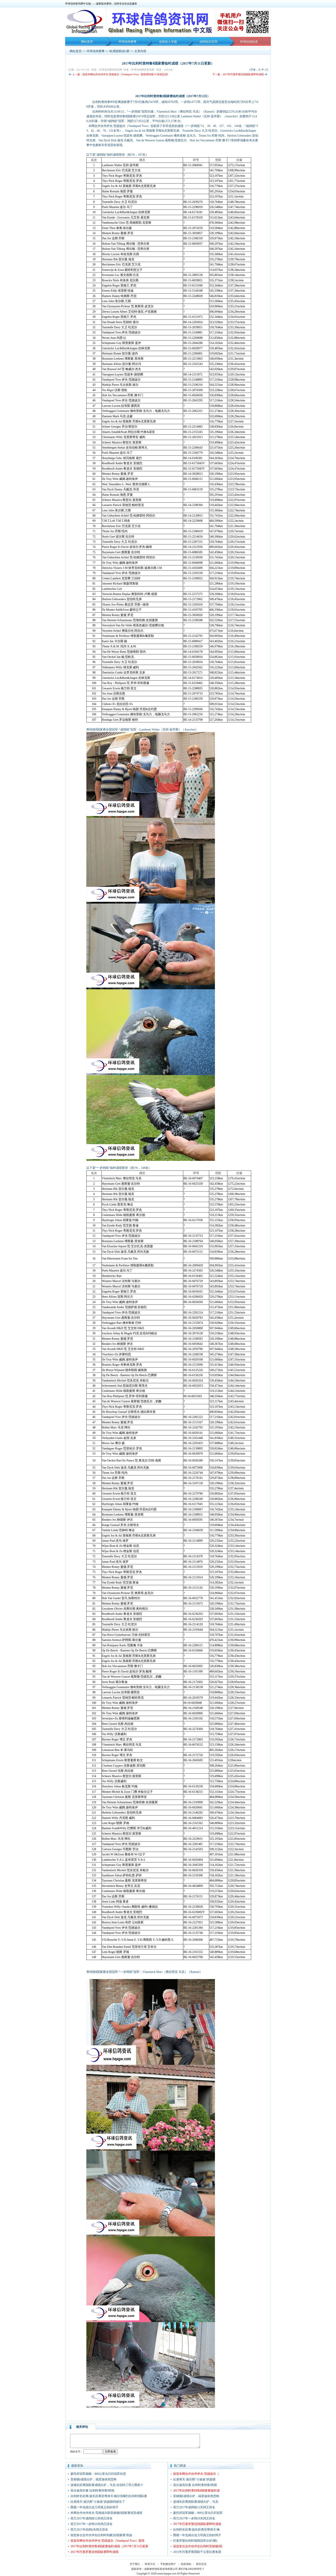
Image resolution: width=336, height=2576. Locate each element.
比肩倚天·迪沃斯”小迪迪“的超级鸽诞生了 (97, 2501)
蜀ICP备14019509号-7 (191, 2568)
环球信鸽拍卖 (249, 41)
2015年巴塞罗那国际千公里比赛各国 (197, 2551)
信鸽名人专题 (168, 41)
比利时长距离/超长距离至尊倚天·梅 (196, 2529)
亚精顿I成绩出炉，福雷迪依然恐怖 (93, 2479)
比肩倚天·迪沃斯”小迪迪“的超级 (194, 2479)
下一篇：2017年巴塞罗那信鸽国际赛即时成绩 (238, 74)
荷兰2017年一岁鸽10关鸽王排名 (91, 2524)
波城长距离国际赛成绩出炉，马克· (196, 2501)
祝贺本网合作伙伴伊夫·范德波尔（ (196, 2473)
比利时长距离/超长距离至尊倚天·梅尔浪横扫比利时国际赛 (108, 2496)
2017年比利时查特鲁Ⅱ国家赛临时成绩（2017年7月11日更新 (109, 2546)
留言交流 (201, 2563)
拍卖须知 (187, 2563)
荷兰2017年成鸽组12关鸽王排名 (91, 2518)
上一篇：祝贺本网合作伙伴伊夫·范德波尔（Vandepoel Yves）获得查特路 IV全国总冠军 (121, 74)
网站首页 (87, 41)
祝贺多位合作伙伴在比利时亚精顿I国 (197, 2546)
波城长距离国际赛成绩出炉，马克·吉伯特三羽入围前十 (106, 2485)
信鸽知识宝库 (209, 41)
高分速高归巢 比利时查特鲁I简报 (92, 2490)
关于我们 (135, 2563)
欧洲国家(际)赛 (119, 51)
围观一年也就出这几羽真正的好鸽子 (94, 2507)
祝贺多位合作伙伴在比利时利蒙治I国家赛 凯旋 (101, 2535)
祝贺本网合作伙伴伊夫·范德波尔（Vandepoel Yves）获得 (107, 2540)
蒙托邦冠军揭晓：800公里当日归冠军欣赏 (98, 2473)
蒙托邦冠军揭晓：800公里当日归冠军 (198, 2512)
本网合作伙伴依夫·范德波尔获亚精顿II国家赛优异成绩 (106, 2512)
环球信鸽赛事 (127, 41)
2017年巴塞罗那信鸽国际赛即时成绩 (94, 2551)
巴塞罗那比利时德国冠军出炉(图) (195, 2540)
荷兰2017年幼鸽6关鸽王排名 (89, 2529)
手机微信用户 (168, 2563)
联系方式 (150, 2563)
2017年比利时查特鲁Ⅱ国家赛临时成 (196, 2490)
